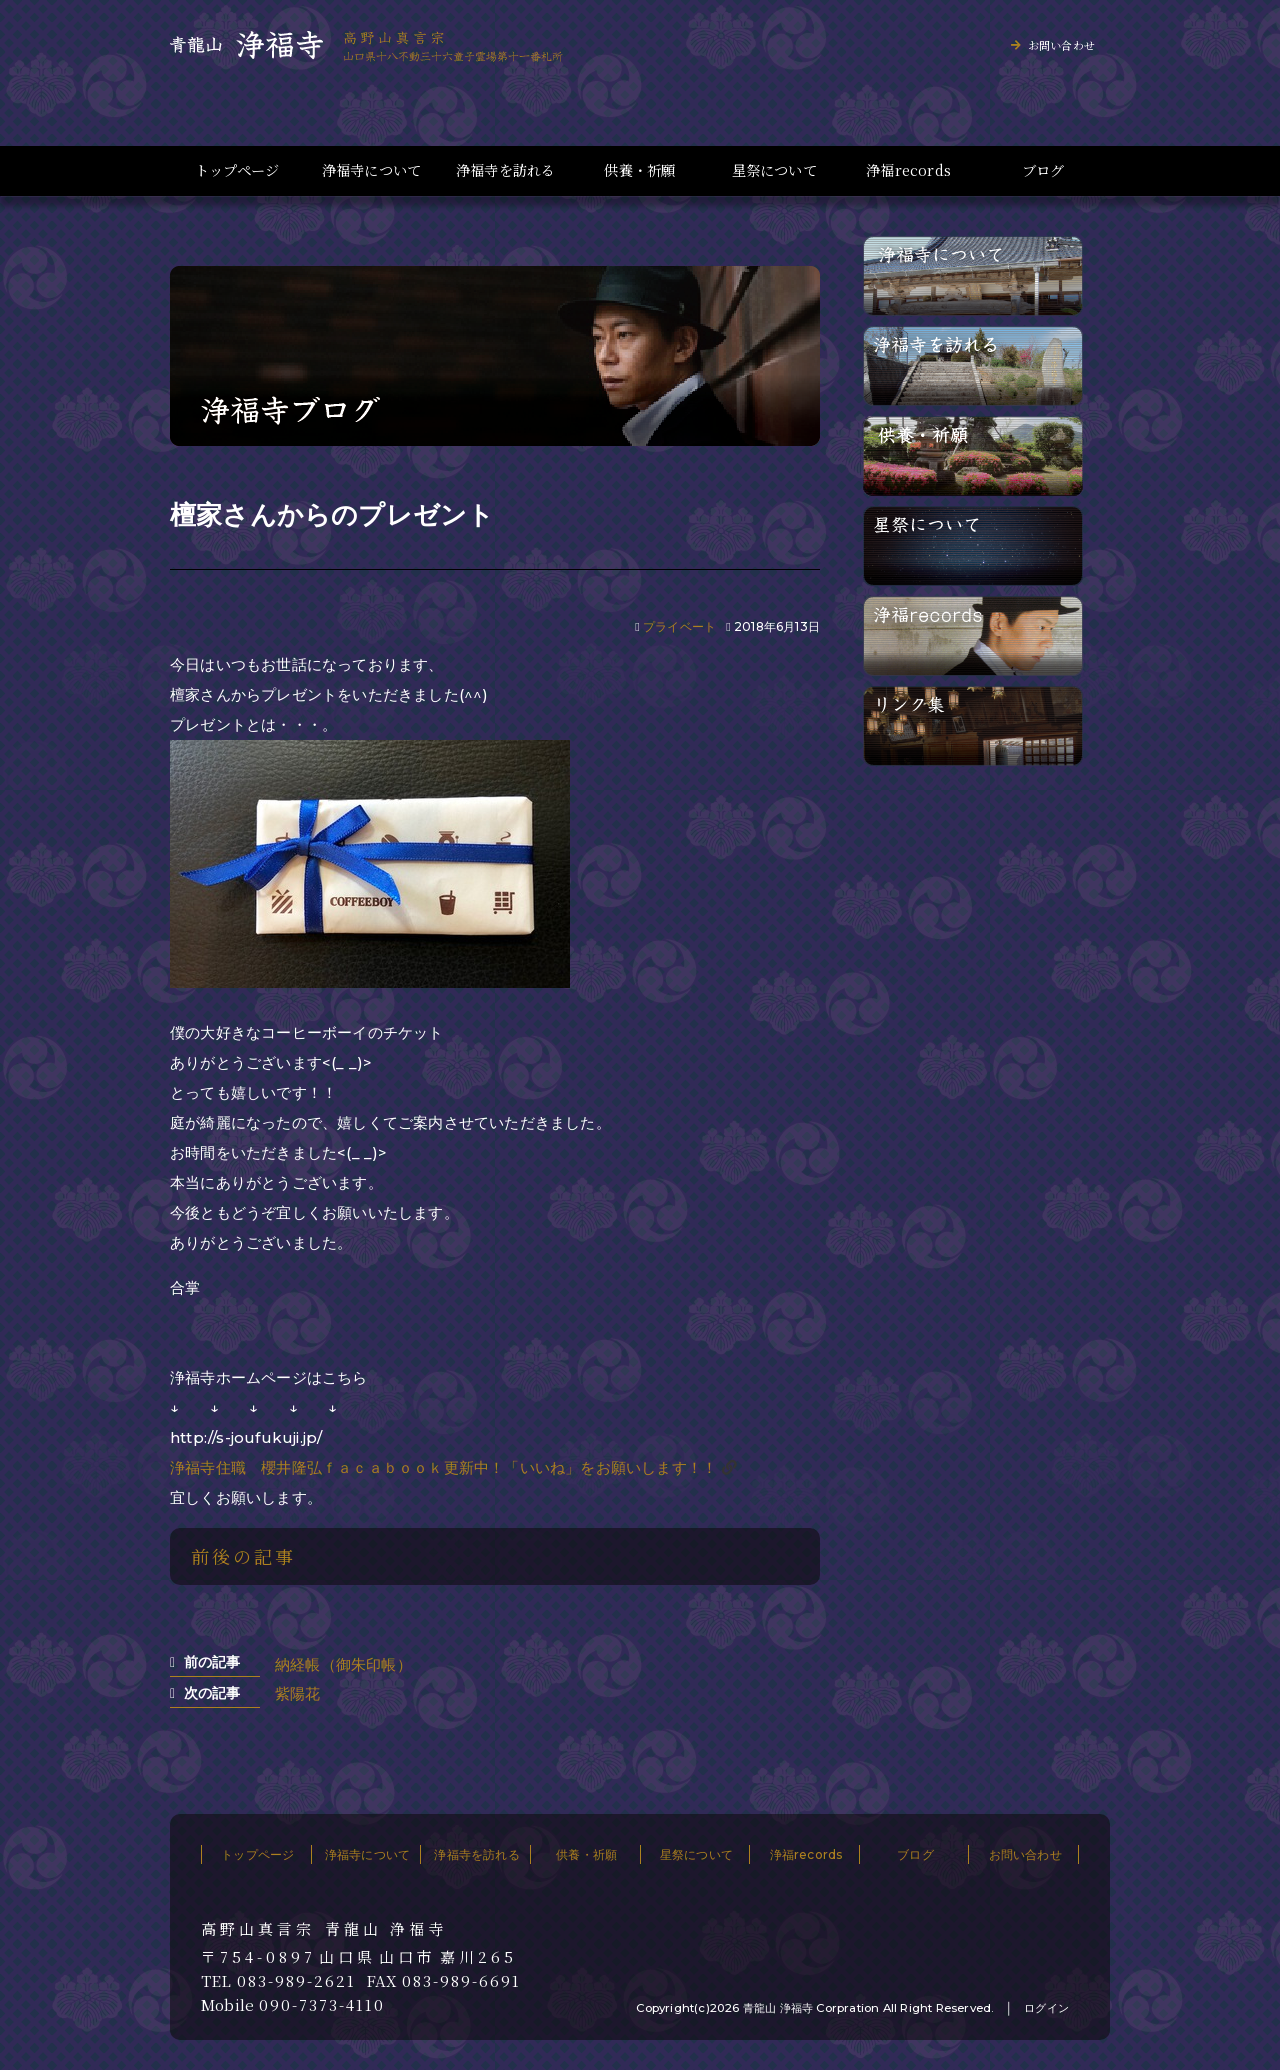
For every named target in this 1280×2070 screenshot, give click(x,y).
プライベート (679, 626)
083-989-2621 (296, 1981)
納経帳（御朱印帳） (343, 1664)
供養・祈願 (639, 170)
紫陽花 (298, 1693)
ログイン (1046, 2008)
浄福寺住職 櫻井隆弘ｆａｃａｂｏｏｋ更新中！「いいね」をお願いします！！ (443, 1467)
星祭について (774, 170)
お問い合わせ (1061, 45)
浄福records (908, 170)
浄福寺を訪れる (505, 170)
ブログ (1043, 170)
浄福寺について (371, 170)
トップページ (237, 170)
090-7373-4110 (322, 2005)
